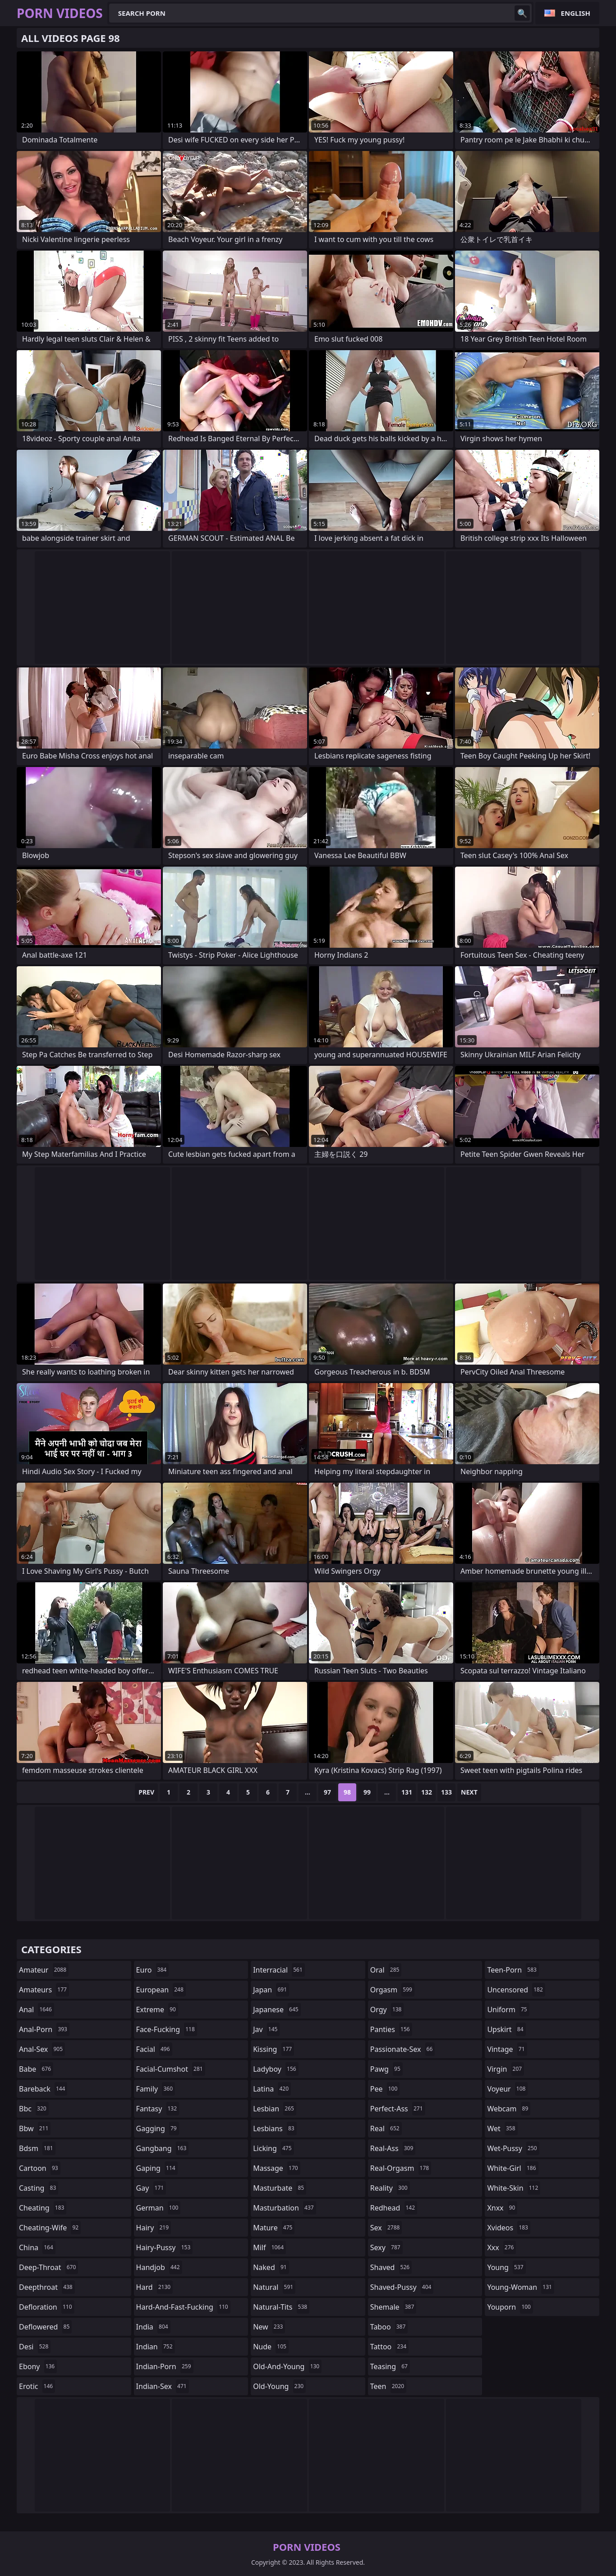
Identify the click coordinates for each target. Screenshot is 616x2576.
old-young (279, 2386)
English (575, 13)
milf (269, 2247)
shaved (391, 2267)
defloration (46, 2307)
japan (271, 1989)
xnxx (502, 2208)
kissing (273, 2049)
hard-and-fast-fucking (183, 2307)
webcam (508, 2108)
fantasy (157, 2108)
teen (388, 2386)
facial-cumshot (170, 2069)
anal (36, 2009)
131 (406, 1792)
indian (155, 2346)
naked (271, 2267)
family (155, 2089)
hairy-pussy (164, 2247)
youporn (510, 2307)
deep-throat (48, 2267)
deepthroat (47, 2287)
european (161, 1989)
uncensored (516, 1989)
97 (327, 1792)
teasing (390, 2366)
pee (385, 2089)
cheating (42, 2208)
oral (386, 1970)
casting (38, 2188)
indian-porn (164, 2366)
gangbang (162, 2148)
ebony (38, 2366)
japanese (277, 2009)
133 (446, 1792)
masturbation (284, 2208)
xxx (501, 2247)
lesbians (274, 2128)
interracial (279, 1970)
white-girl (512, 2168)
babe (36, 2069)
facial (154, 2049)
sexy (386, 2247)
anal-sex (42, 2049)
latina (272, 2089)
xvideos (508, 2227)
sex (386, 2227)
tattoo (389, 2346)
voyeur (507, 2089)
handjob (159, 2267)
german (158, 2208)
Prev (146, 1792)
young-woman (520, 2287)
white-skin (513, 2188)
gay (151, 2188)
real (386, 2128)
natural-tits (281, 2307)
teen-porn (512, 1970)
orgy (387, 2009)
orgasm (392, 1989)
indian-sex (162, 2386)
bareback (43, 2089)
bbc (34, 2108)
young (506, 2267)
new (269, 2327)
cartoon (39, 2168)
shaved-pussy (402, 2287)
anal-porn (44, 2029)
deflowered (45, 2327)
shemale (393, 2307)
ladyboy (275, 2069)
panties (391, 2029)
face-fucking (166, 2029)
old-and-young (287, 2366)
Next (469, 1792)
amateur (44, 1970)
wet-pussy (513, 2148)
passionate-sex (402, 2049)
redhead (393, 2208)
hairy (153, 2227)
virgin (505, 2069)
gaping (157, 2168)
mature (273, 2227)
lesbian (274, 2108)
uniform (508, 2009)
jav (266, 2029)
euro (152, 1970)
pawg (386, 2069)
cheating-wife (50, 2227)
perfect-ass (397, 2108)
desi (35, 2346)
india (153, 2327)
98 (347, 1792)
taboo (389, 2327)
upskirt (506, 2029)
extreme (157, 2009)
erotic (37, 2386)
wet (502, 2128)
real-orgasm (400, 2168)
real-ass (393, 2148)
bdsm (37, 2148)
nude (271, 2346)
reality (390, 2188)
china (37, 2247)
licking (273, 2148)
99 (367, 1792)
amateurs (44, 1989)
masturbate (279, 2188)
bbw (35, 2128)
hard (154, 2287)
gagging (157, 2128)
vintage (507, 2049)
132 (426, 1792)
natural (274, 2287)
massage (276, 2168)
